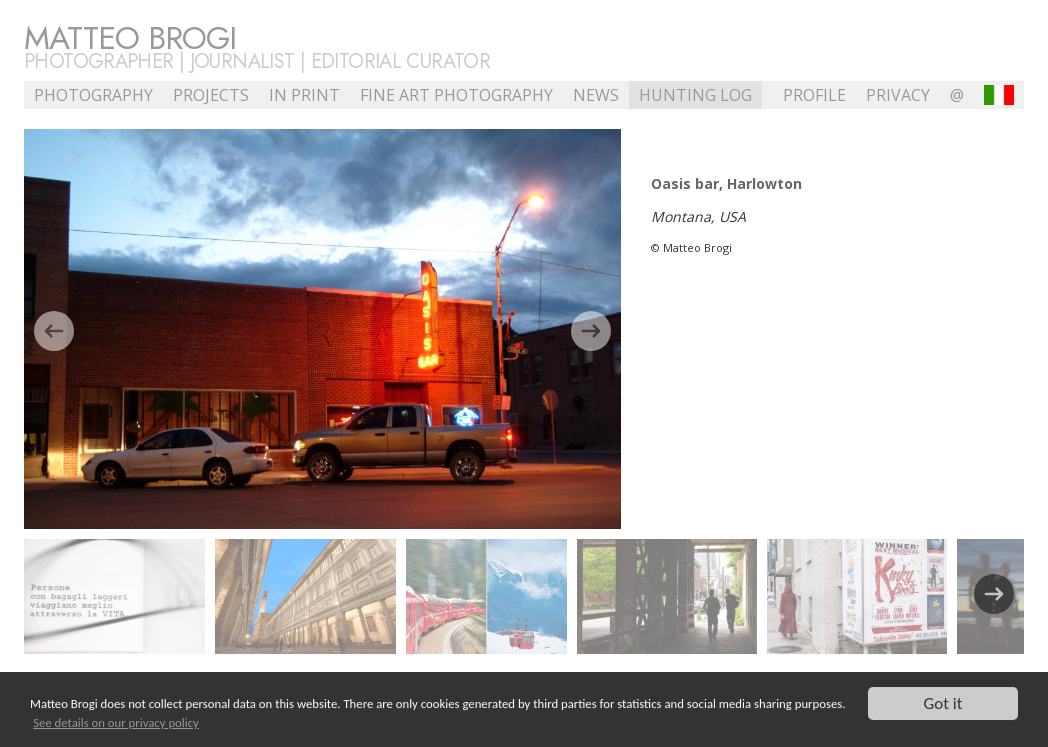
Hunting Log (695, 95)
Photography (93, 95)
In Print (304, 95)
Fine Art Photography (456, 95)
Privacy (898, 95)
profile (814, 95)
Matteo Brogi (130, 38)
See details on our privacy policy (116, 723)
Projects (211, 95)
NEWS (596, 95)
